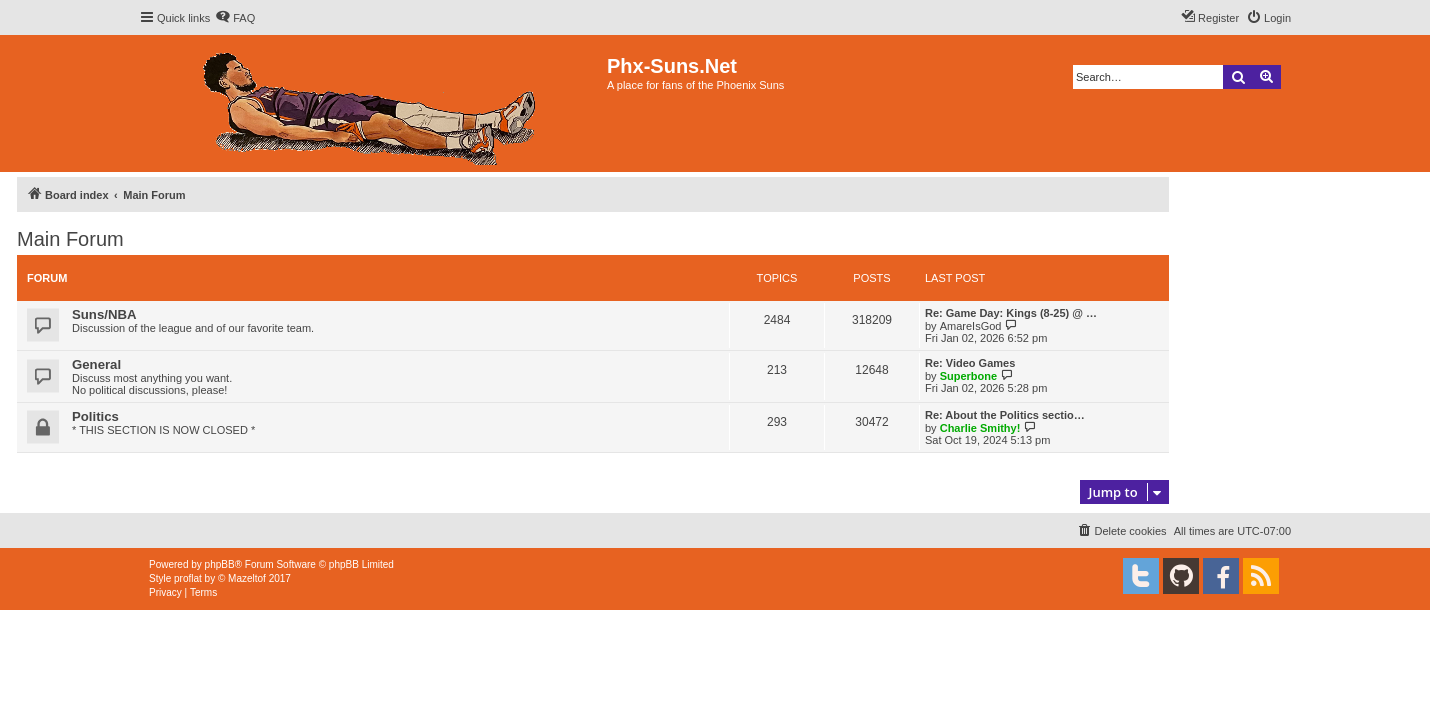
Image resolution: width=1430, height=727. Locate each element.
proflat (188, 578)
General (96, 364)
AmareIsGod (971, 326)
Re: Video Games (970, 363)
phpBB (220, 564)
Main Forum (70, 239)
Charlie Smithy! (980, 428)
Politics (95, 416)
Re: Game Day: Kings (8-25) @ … (1011, 313)
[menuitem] (235, 18)
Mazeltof (247, 578)
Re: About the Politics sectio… (1005, 415)
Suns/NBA (104, 314)
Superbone (968, 376)
